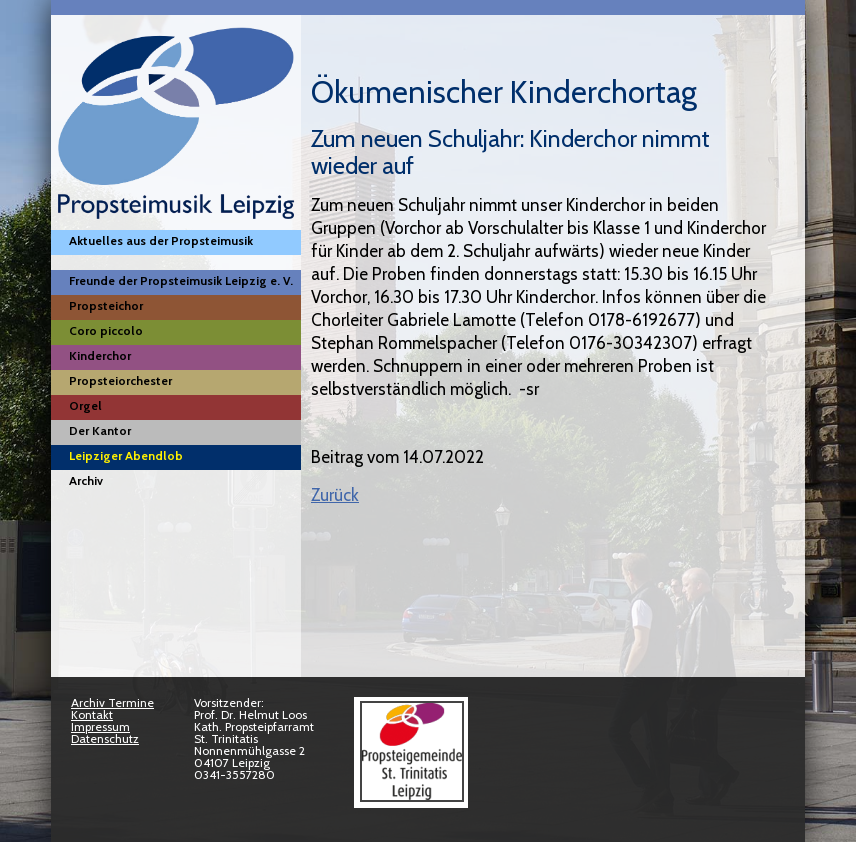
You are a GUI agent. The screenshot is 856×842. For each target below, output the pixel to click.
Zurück (335, 495)
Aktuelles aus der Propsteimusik (161, 240)
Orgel (85, 405)
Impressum (100, 726)
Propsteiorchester (120, 380)
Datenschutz (105, 738)
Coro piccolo (106, 330)
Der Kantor (100, 430)
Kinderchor (100, 355)
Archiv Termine (112, 702)
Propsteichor (106, 305)
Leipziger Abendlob (126, 455)
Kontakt (92, 714)
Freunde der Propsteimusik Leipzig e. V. (181, 280)
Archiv (86, 480)
